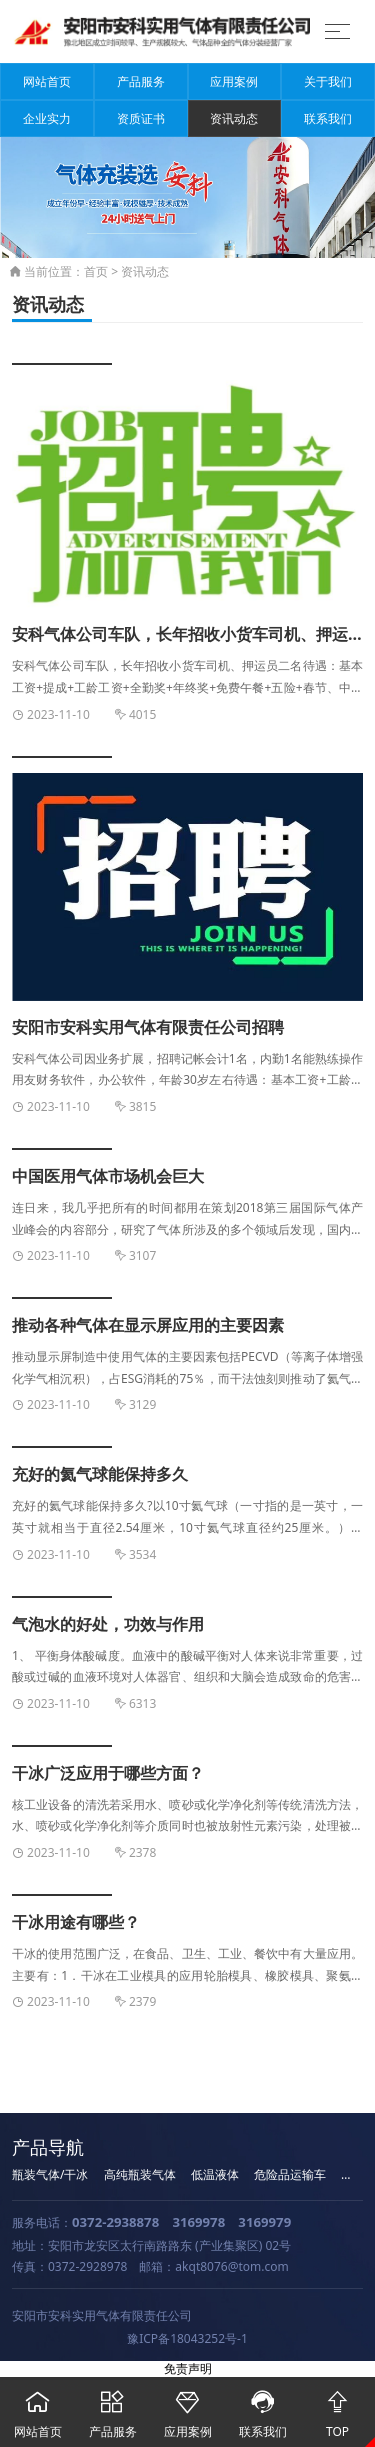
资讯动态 (234, 118)
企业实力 (47, 118)
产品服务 (141, 81)
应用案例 (234, 81)
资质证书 (141, 118)
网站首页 (47, 81)
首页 (96, 271)
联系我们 (328, 118)
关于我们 (328, 81)
